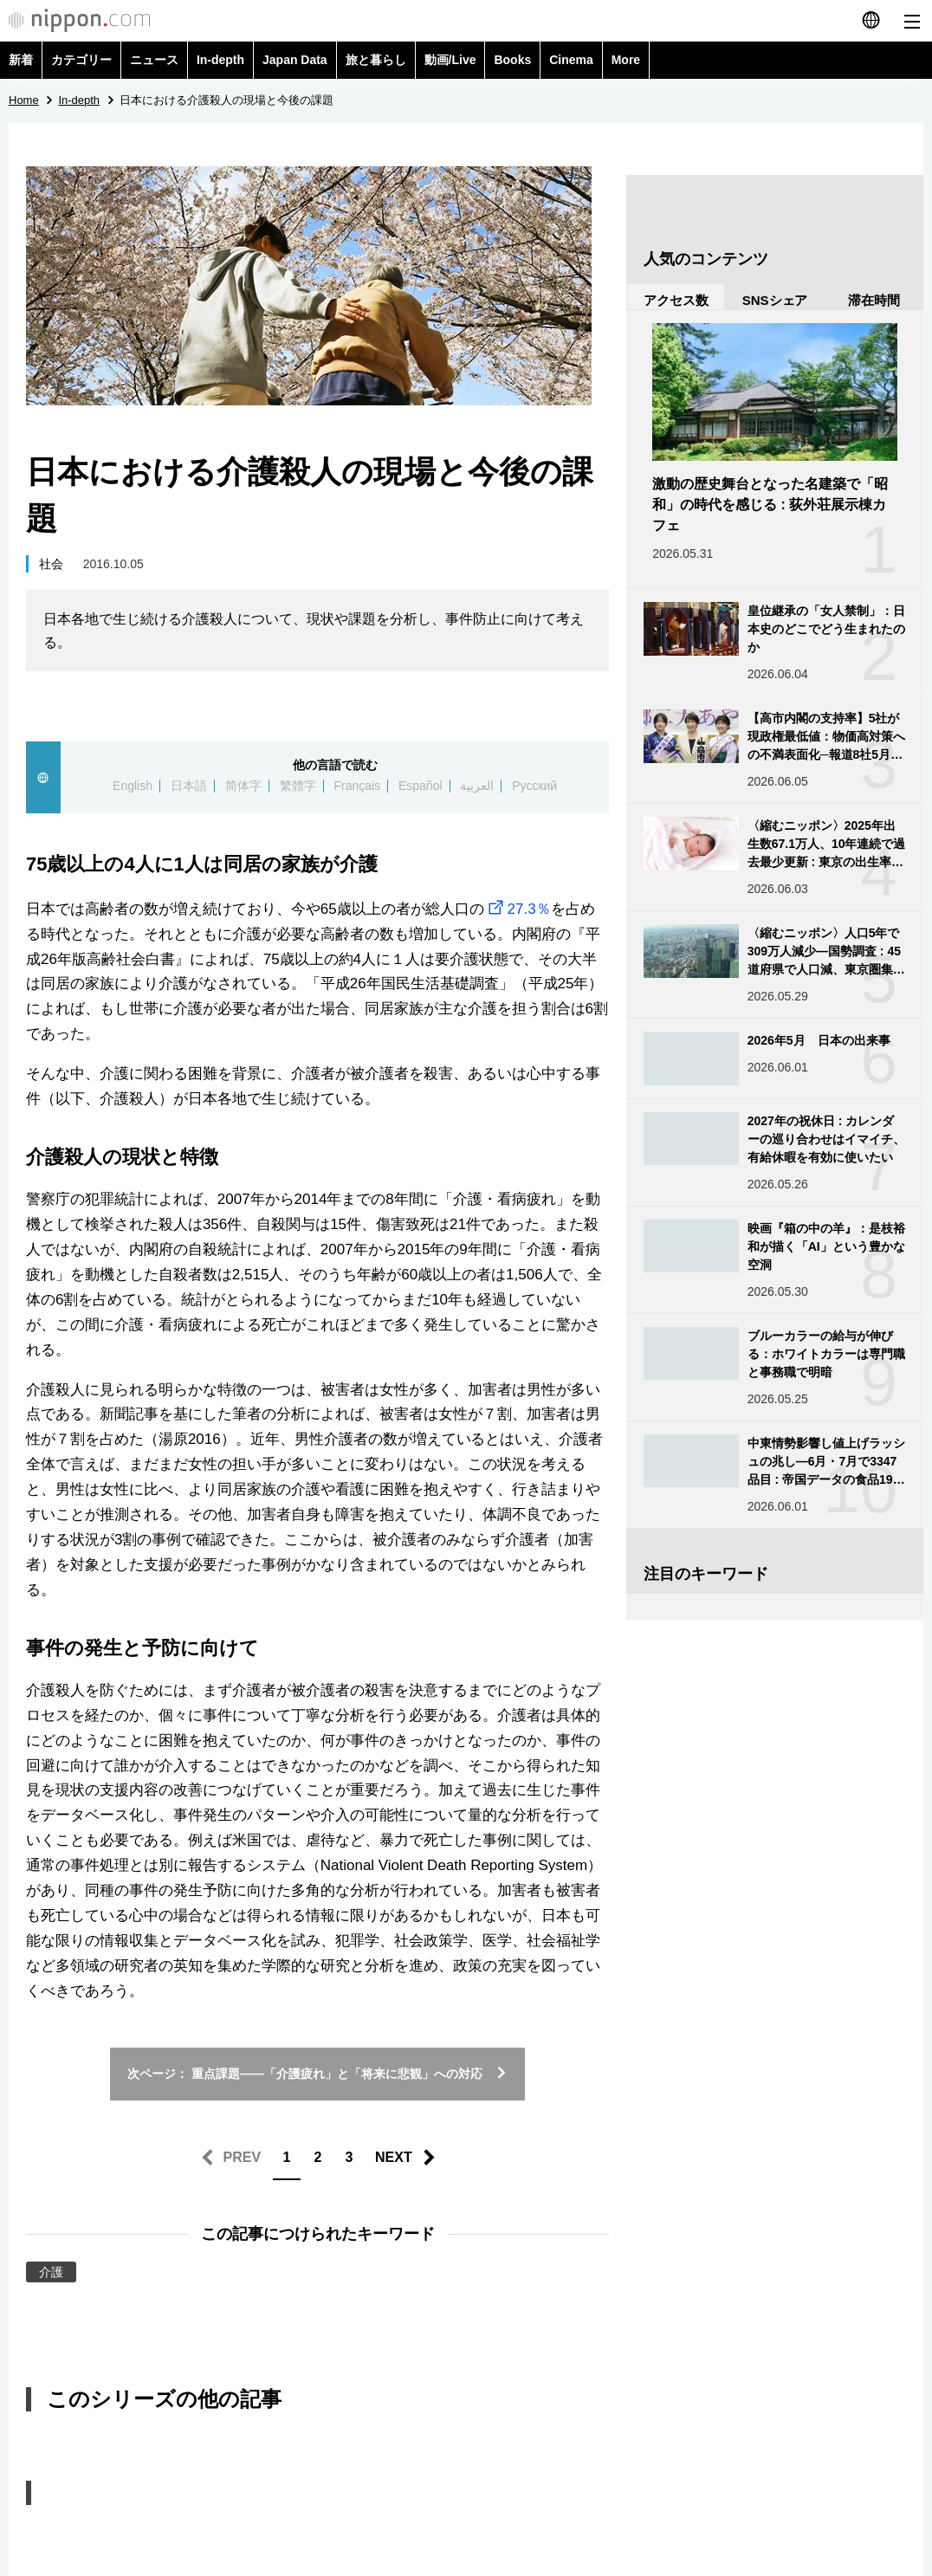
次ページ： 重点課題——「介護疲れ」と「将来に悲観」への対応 (317, 2074)
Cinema (571, 60)
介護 (51, 2272)
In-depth (220, 60)
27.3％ (517, 909)
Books (512, 60)
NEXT (393, 2157)
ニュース (154, 60)
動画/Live (450, 60)
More (626, 60)
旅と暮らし (376, 60)
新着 (21, 60)
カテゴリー (81, 60)
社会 (51, 564)
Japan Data (294, 60)
